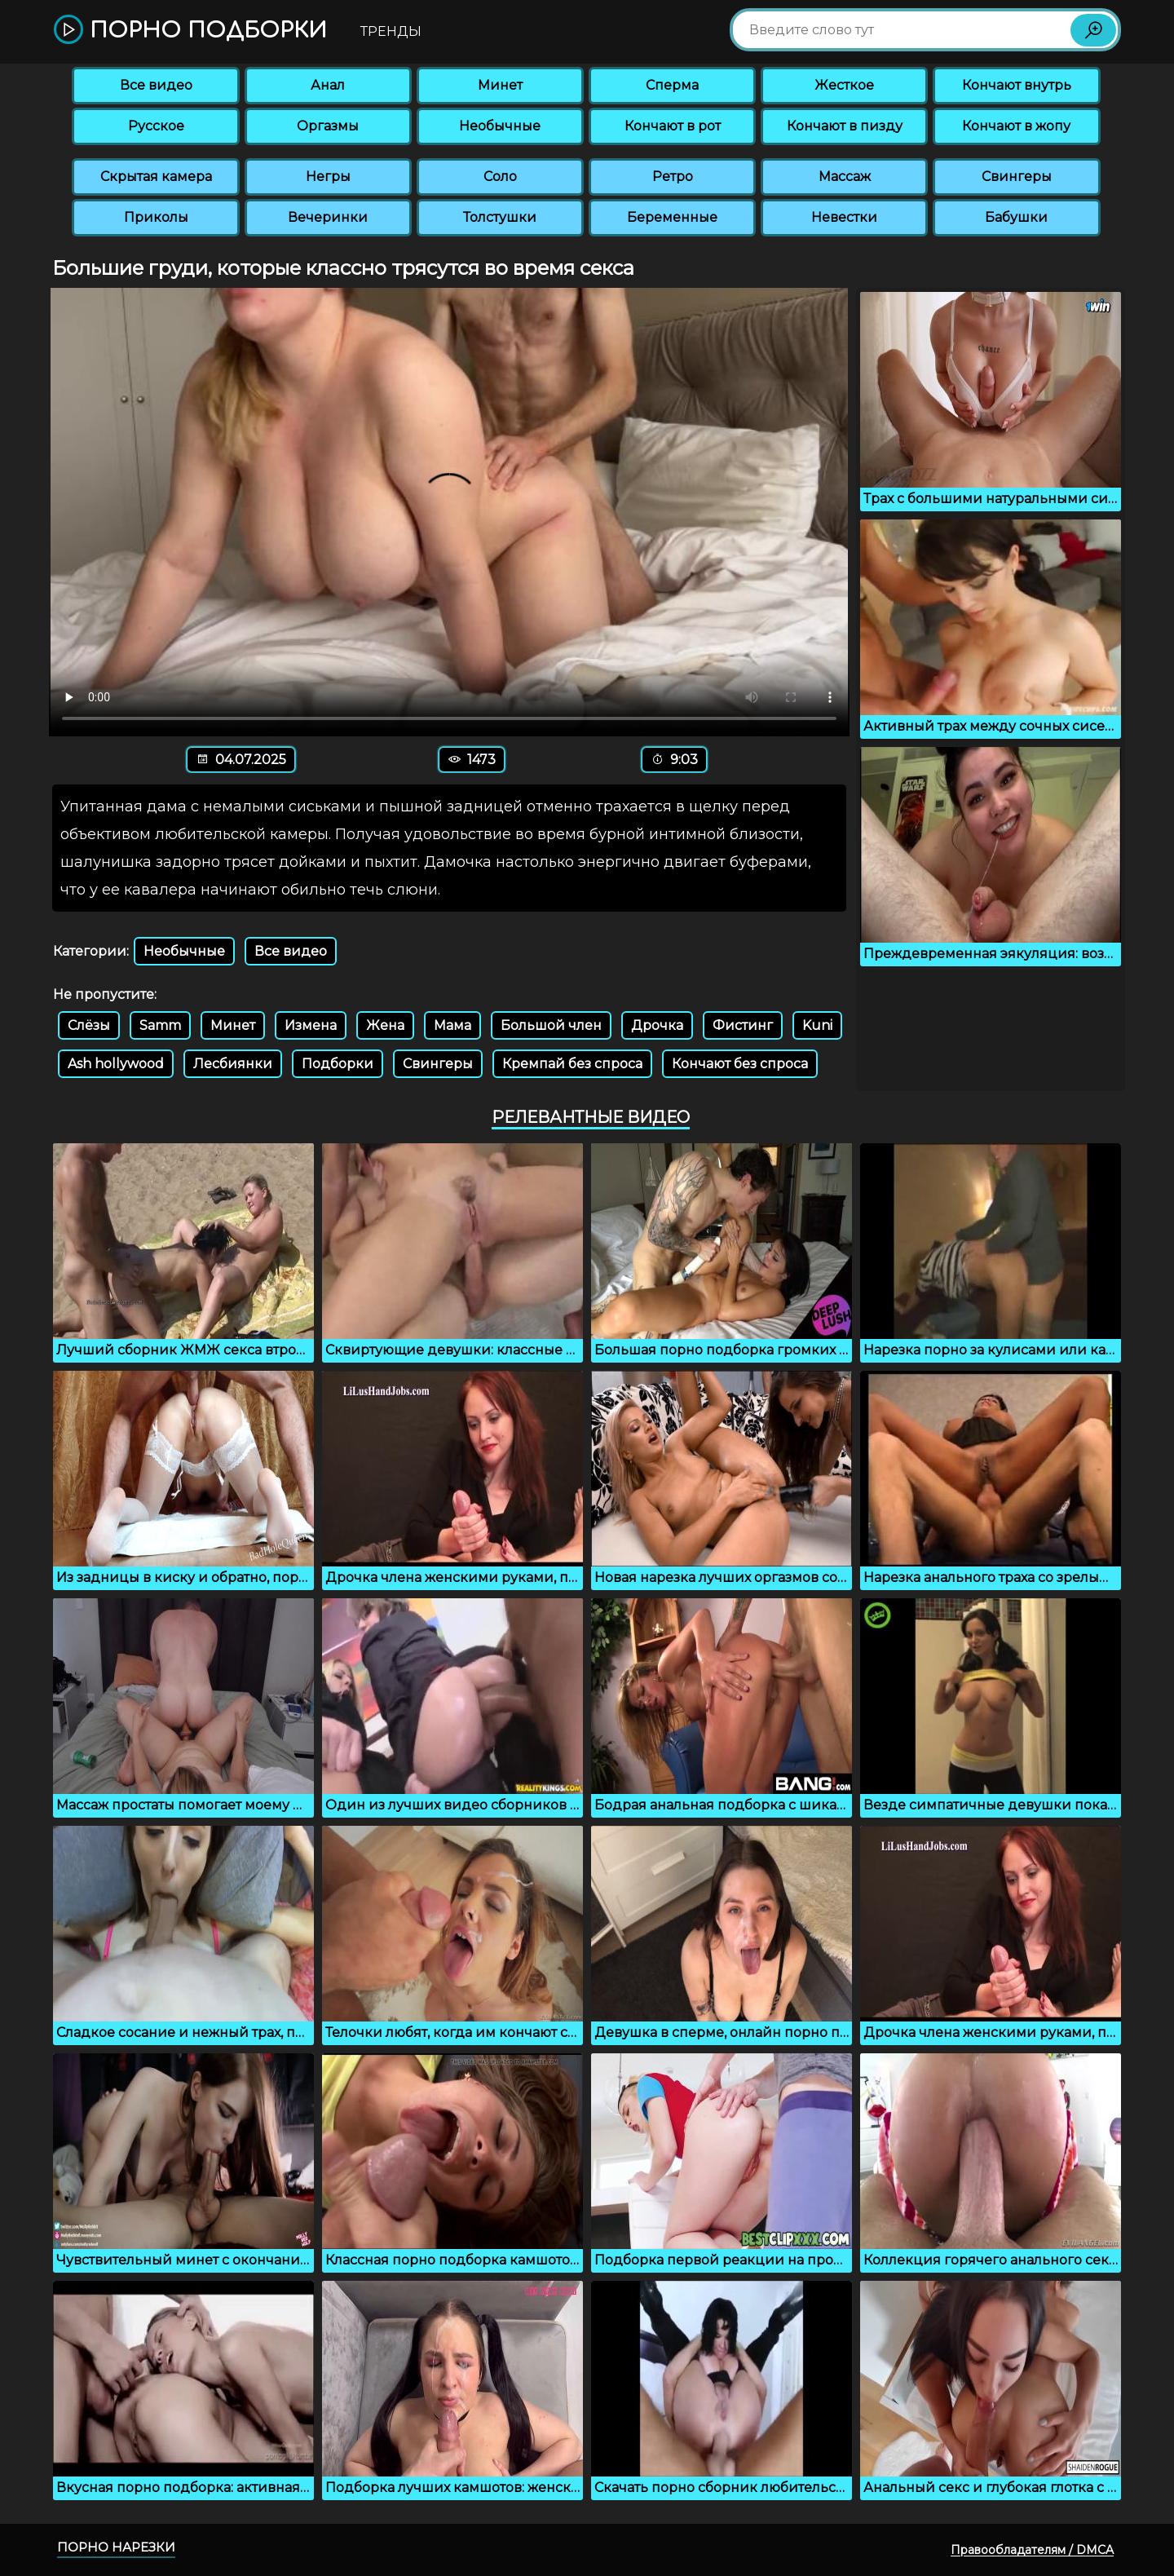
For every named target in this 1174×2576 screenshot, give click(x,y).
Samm (160, 1025)
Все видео (156, 85)
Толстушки (499, 217)
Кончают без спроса (740, 1063)
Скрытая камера (156, 176)
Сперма (672, 85)
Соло (500, 176)
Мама (452, 1025)
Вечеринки (328, 217)
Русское (156, 126)
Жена (385, 1025)
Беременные (672, 217)
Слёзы (89, 1025)
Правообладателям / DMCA (1032, 2550)
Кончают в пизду (845, 126)
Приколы (156, 217)
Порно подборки (190, 30)
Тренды (390, 31)
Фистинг (743, 1025)
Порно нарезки (116, 2547)
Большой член (551, 1025)
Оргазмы (328, 126)
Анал (328, 85)
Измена (311, 1025)
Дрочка (657, 1025)
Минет (500, 85)
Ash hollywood (116, 1063)
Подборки (337, 1063)
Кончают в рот (673, 126)
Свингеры (1017, 176)
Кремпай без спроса (572, 1063)
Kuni (817, 1025)
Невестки (844, 217)
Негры (328, 176)
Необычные (500, 126)
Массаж (845, 176)
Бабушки (1016, 217)
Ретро (672, 176)
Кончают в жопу (1016, 126)
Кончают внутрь (1016, 85)
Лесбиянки (232, 1063)
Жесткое (844, 85)
